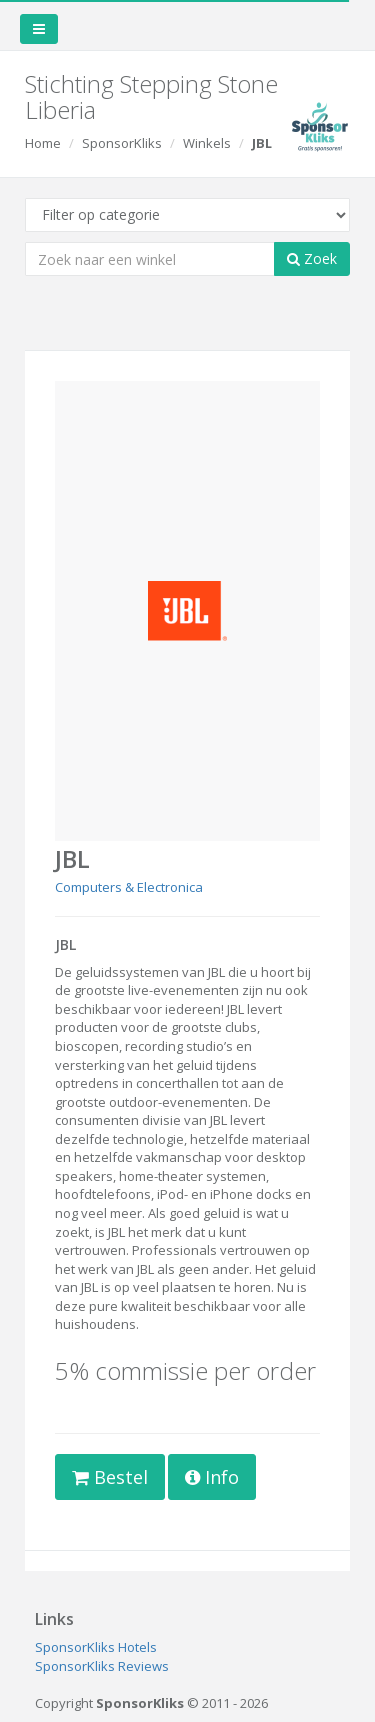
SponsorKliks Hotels (96, 1647)
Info (212, 1477)
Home (43, 143)
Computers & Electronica (129, 887)
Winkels (207, 143)
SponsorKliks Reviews (102, 1666)
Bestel (110, 1477)
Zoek (312, 258)
